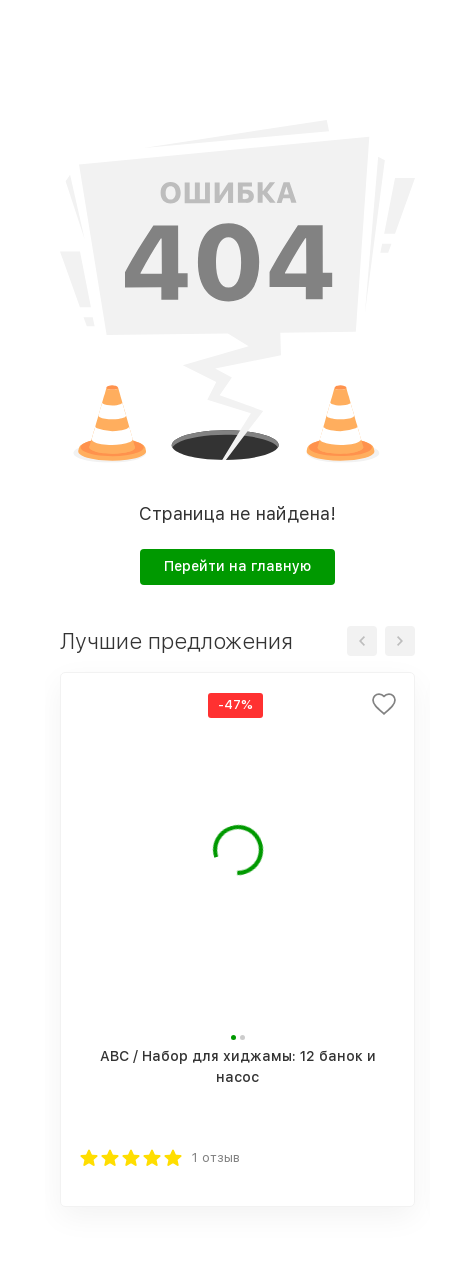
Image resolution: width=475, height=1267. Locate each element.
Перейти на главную (237, 566)
